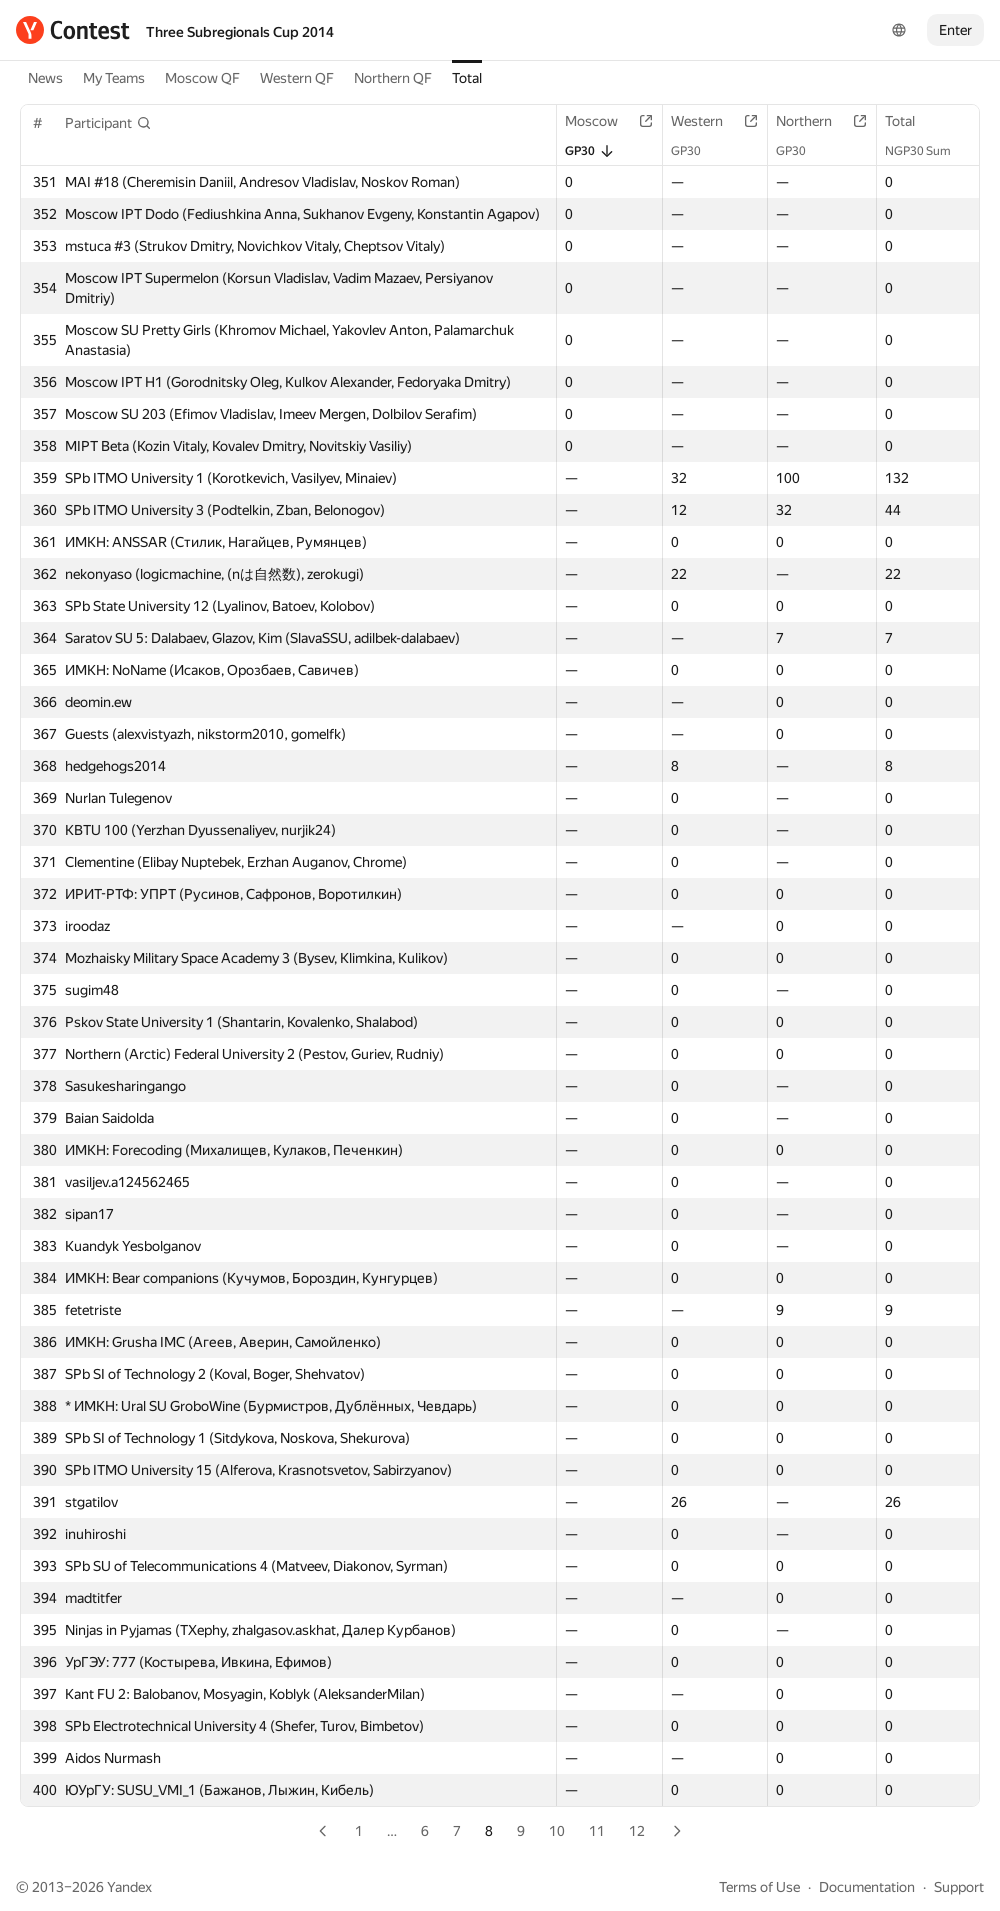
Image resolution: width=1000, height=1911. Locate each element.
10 (557, 1831)
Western (707, 121)
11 (597, 1831)
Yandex (129, 1887)
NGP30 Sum (928, 151)
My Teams (114, 78)
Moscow (601, 121)
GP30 (590, 151)
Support (959, 1887)
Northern (814, 121)
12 (637, 1831)
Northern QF (393, 78)
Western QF (297, 78)
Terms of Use (759, 1887)
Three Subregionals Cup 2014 (240, 32)
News (45, 78)
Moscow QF (202, 78)
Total (467, 78)
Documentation (867, 1887)
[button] (108, 123)
